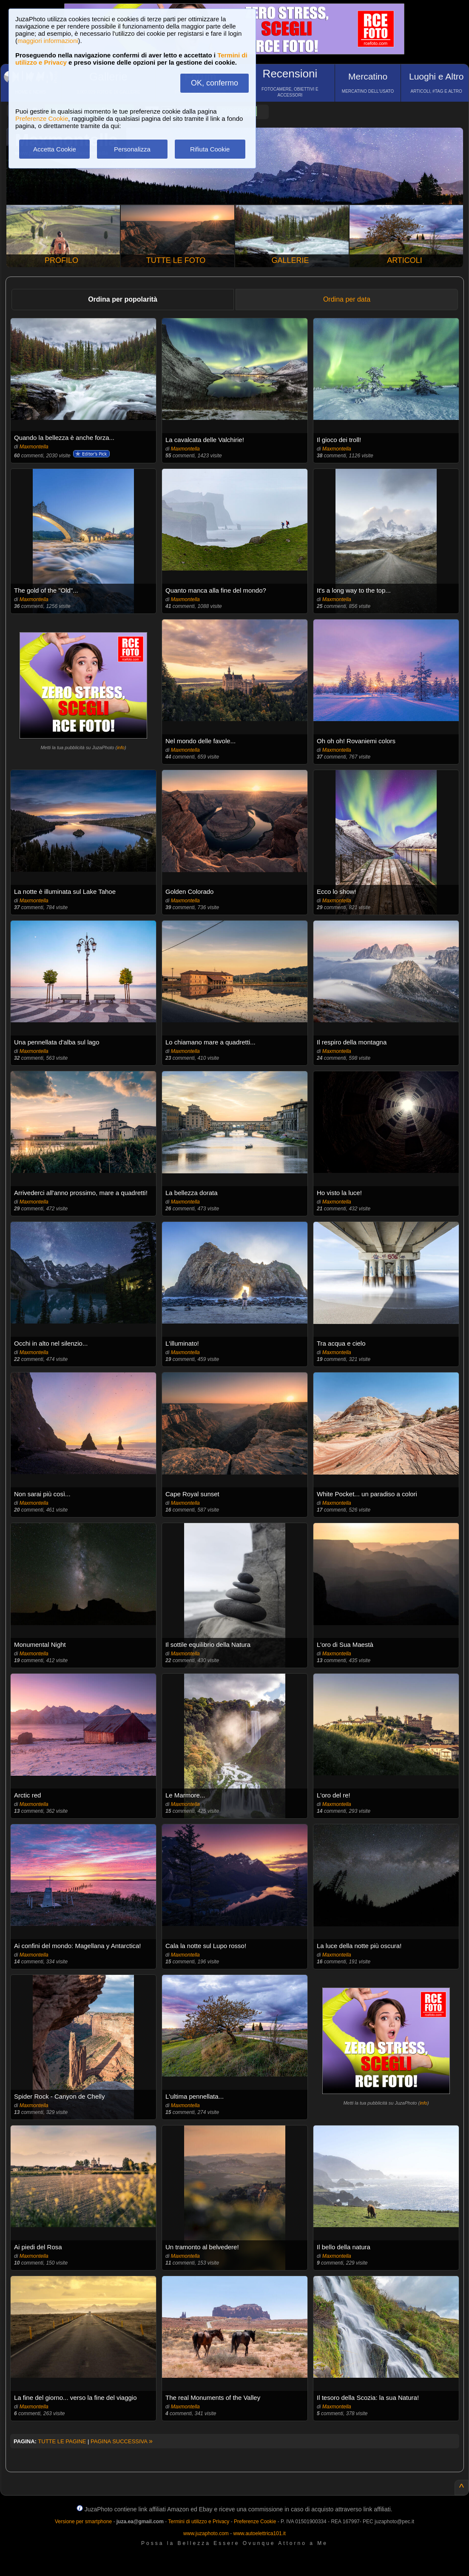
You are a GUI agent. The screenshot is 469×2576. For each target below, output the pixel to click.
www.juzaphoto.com (206, 2533)
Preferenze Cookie (41, 118)
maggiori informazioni (47, 40)
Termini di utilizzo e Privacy (198, 2522)
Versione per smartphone (83, 2522)
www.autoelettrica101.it (259, 2533)
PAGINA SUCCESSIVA (122, 2441)
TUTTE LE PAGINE (62, 2441)
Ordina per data (346, 299)
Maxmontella (34, 447)
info (121, 747)
